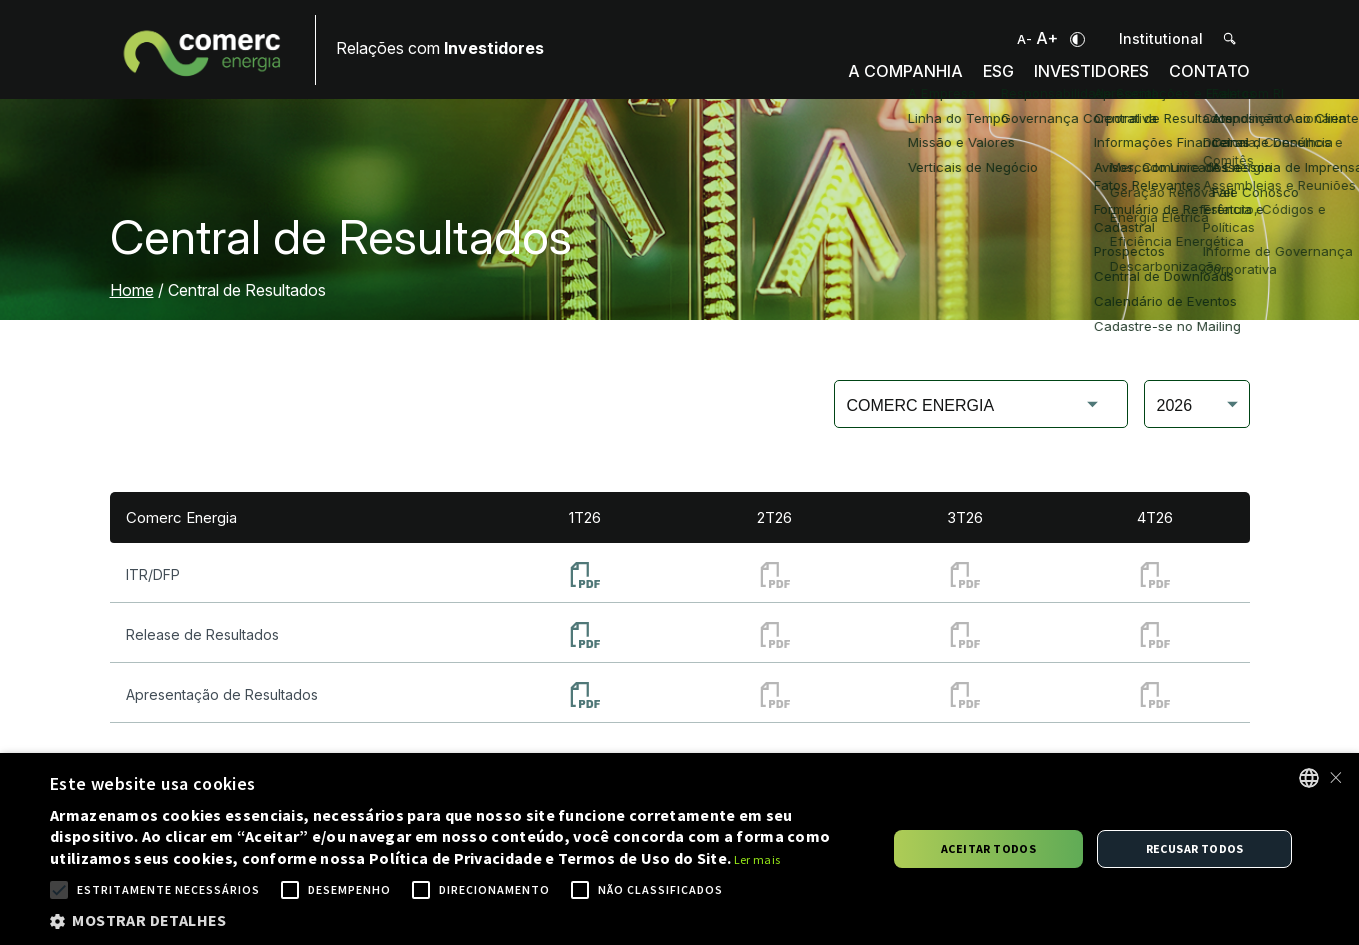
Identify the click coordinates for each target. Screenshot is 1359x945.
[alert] (679, 849)
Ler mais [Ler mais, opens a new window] (757, 859)
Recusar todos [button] (1195, 848)
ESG (987, 81)
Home (132, 290)
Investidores (1085, 81)
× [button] (1336, 777)
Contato (1208, 81)
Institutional (1161, 38)
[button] (456, 920)
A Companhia (890, 81)
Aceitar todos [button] (988, 848)
